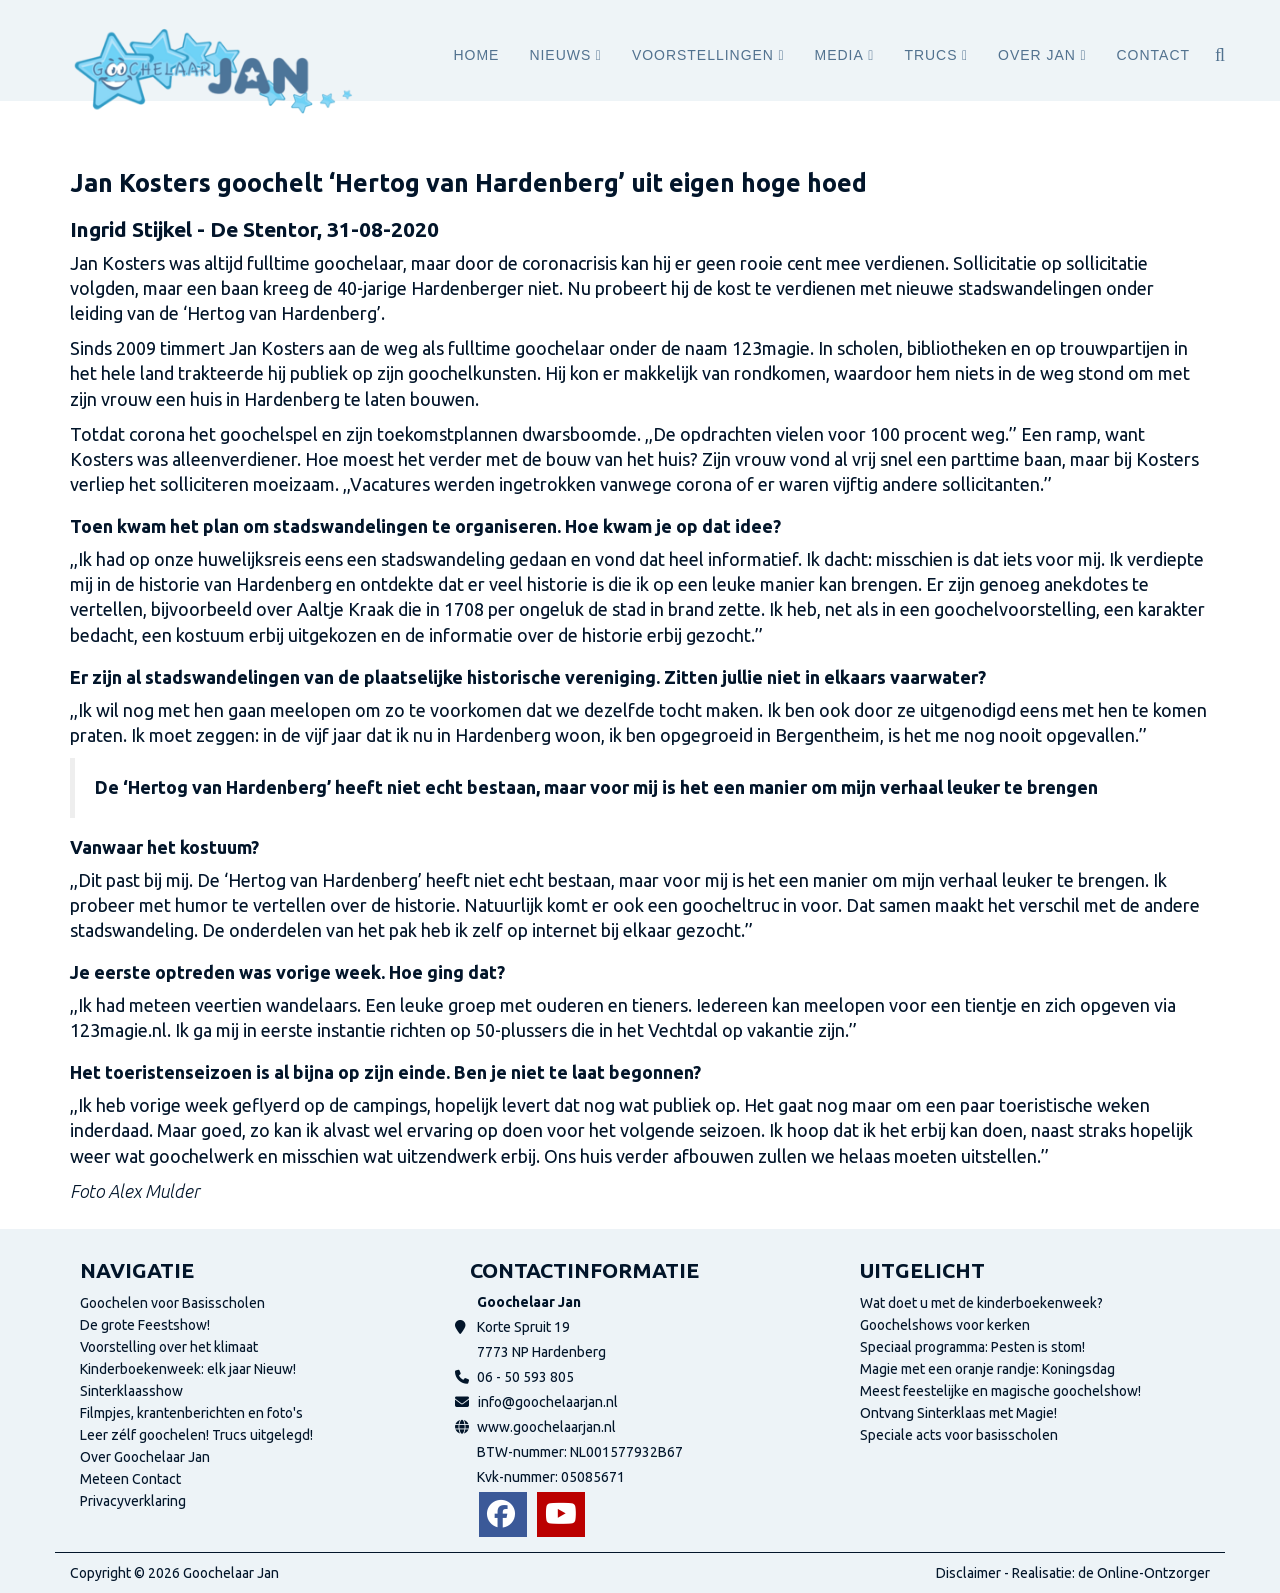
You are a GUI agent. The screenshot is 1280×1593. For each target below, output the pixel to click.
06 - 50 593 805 (525, 1377)
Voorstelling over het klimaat (169, 1347)
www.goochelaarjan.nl (546, 1427)
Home (476, 55)
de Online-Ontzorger (1144, 1573)
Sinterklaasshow (131, 1391)
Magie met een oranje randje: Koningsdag (987, 1369)
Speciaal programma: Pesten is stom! (972, 1347)
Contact (1153, 55)
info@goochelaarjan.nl (548, 1402)
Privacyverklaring (133, 1501)
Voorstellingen (703, 55)
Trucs (930, 55)
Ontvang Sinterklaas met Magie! (958, 1413)
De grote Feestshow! (145, 1325)
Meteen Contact (130, 1479)
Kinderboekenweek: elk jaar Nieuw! (188, 1369)
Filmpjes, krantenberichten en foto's (191, 1413)
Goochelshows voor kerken (945, 1325)
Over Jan (1037, 55)
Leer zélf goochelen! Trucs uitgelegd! (196, 1435)
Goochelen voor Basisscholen (172, 1303)
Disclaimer (968, 1573)
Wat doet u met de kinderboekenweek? (981, 1303)
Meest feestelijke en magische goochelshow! (1000, 1391)
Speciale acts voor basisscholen (959, 1435)
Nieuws (560, 55)
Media (839, 55)
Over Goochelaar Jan (145, 1457)
